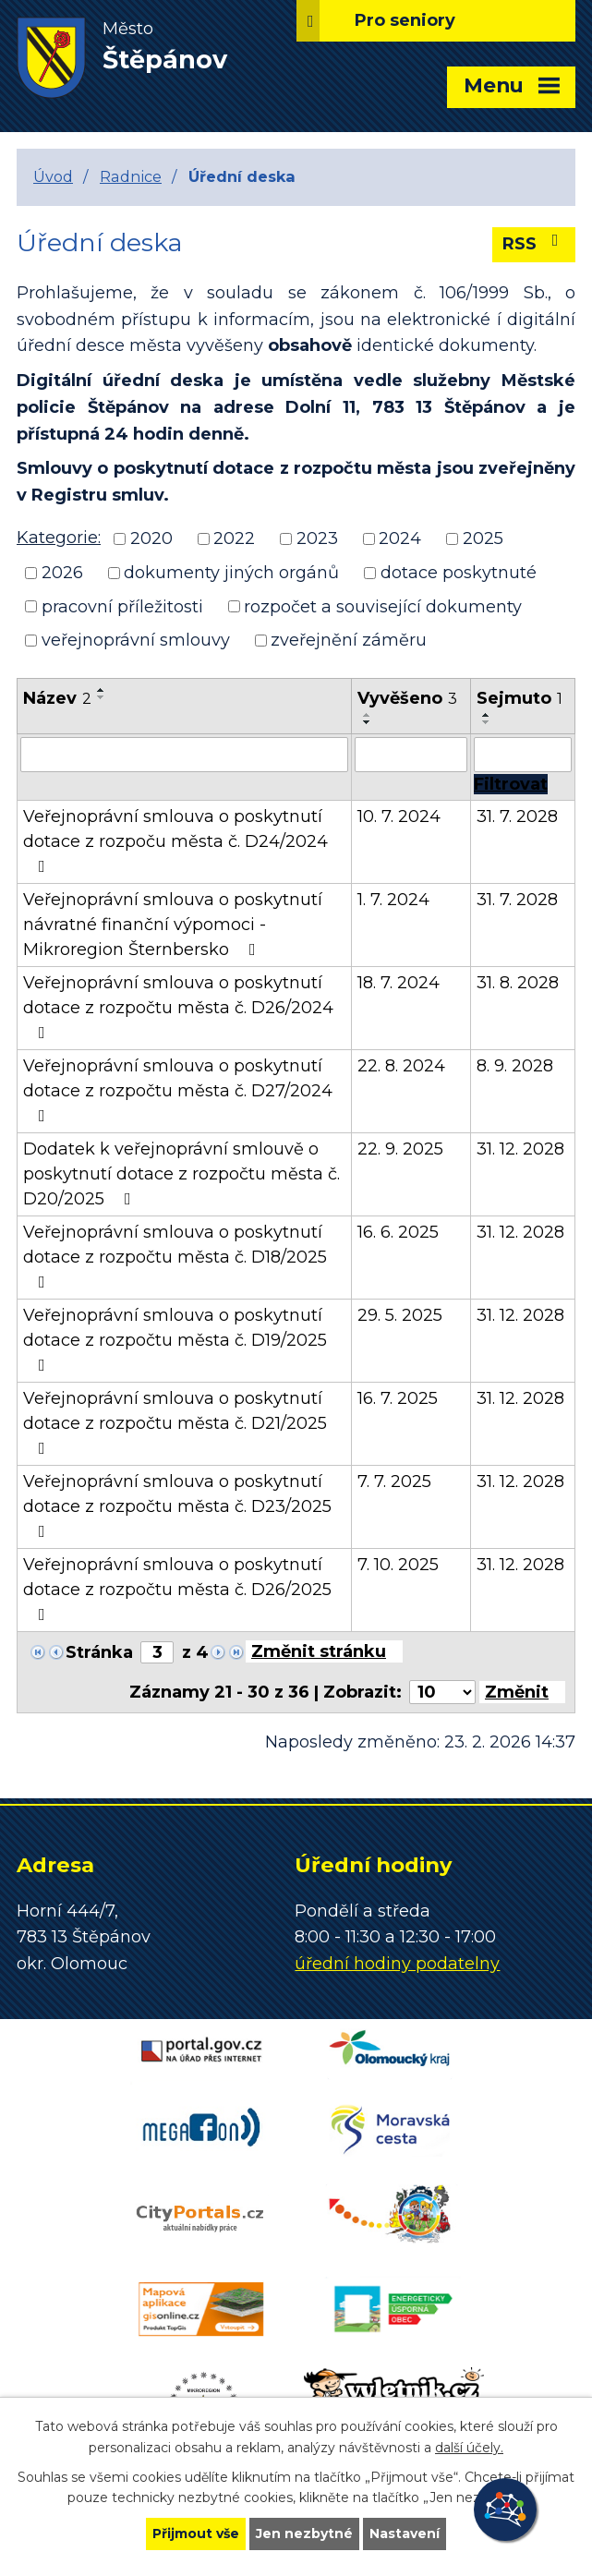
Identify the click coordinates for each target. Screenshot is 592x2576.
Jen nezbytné (304, 2533)
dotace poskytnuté (459, 572)
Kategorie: (59, 537)
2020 (151, 538)
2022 (234, 538)
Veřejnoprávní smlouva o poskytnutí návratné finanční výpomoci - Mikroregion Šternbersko (172, 924)
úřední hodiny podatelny (397, 1963)
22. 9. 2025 (400, 1149)
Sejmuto (519, 698)
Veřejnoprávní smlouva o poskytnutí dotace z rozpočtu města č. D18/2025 (175, 1256)
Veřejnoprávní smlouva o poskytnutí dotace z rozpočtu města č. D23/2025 (177, 1505)
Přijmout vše (195, 2533)
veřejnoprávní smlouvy (136, 640)
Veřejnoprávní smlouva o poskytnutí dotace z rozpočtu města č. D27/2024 (177, 1090)
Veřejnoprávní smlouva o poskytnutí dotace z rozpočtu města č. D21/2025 (175, 1422)
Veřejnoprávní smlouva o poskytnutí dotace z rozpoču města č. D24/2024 (175, 840)
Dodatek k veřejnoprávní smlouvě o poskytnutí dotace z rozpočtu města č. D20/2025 (181, 1174)
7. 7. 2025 (394, 1481)
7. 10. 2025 (398, 1564)
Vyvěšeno (407, 698)
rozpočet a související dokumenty (383, 606)
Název (57, 698)
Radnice (131, 176)
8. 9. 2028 (515, 1066)
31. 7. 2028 (517, 816)
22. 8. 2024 (401, 1066)
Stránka (99, 1652)
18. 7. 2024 (398, 983)
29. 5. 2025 (399, 1315)
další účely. (469, 2447)
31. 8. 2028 (518, 983)
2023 (317, 538)
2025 (483, 538)
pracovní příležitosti (122, 606)
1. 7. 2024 (393, 899)
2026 (62, 572)
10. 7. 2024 (399, 816)
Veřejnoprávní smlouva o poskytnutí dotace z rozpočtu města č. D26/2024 (178, 1007)
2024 (400, 538)
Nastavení (404, 2533)
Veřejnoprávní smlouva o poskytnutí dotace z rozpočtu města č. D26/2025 (177, 1588)
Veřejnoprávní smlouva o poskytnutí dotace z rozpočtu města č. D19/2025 (175, 1339)
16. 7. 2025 (397, 1398)
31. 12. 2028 (520, 1149)
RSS (534, 243)
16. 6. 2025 (398, 1232)
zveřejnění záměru (349, 640)
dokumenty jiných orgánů (231, 572)
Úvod (53, 176)
